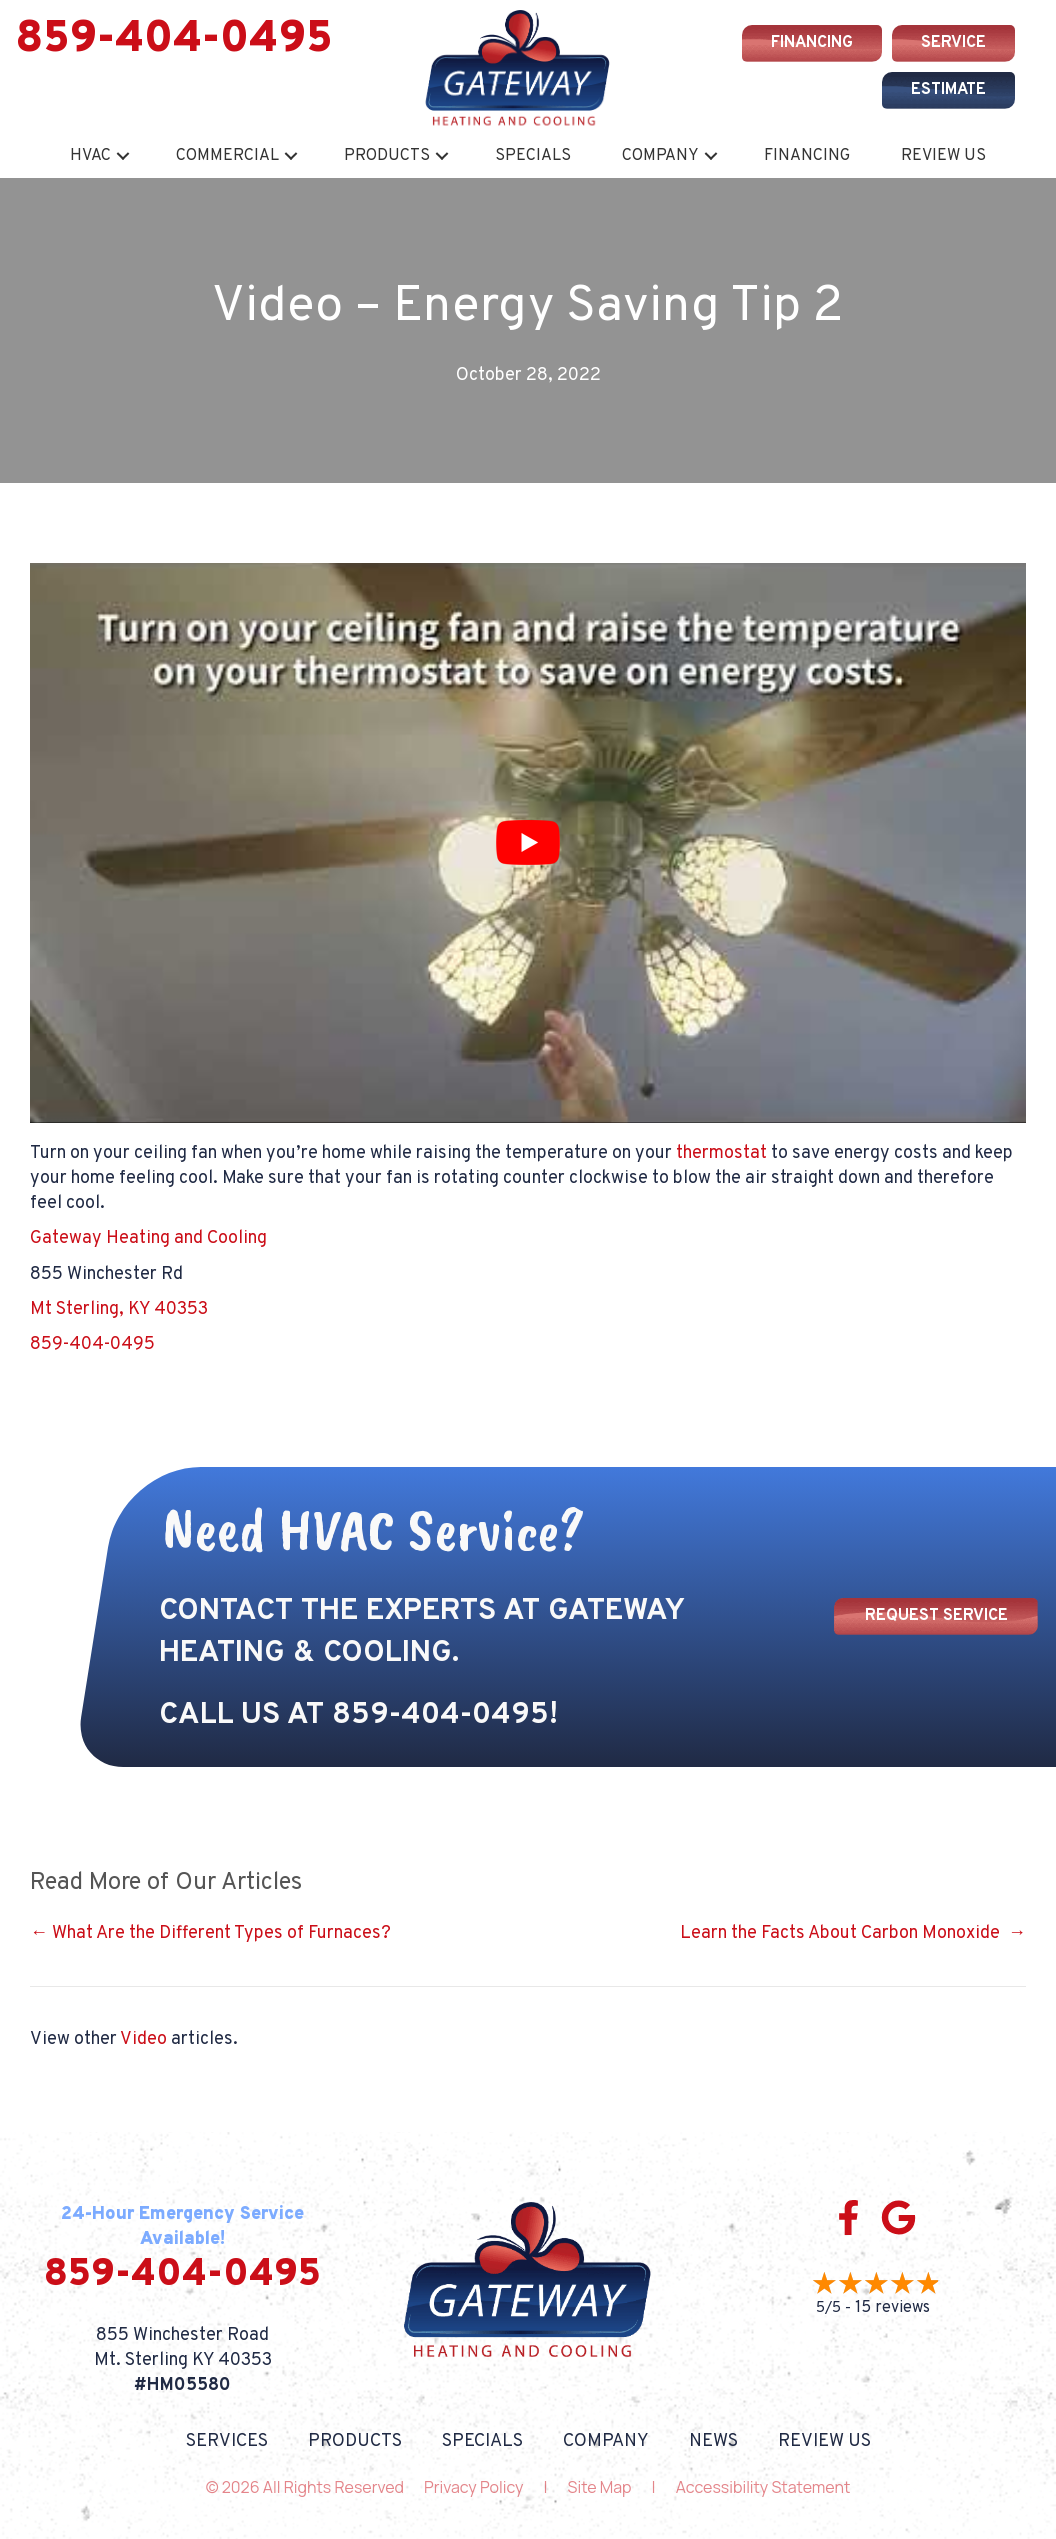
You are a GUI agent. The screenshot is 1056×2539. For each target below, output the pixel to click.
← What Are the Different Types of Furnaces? (210, 1933)
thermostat (721, 1153)
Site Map (600, 2487)
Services (227, 2442)
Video (143, 2039)
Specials (533, 156)
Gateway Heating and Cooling (148, 1238)
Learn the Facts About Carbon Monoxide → (853, 1933)
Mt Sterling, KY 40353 (119, 1309)
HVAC (90, 156)
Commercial (227, 156)
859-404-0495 (174, 40)
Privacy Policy (473, 2487)
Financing (807, 156)
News (713, 2442)
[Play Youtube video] (528, 843)
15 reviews (892, 2308)
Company (660, 156)
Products (387, 156)
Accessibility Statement (763, 2487)
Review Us (943, 156)
